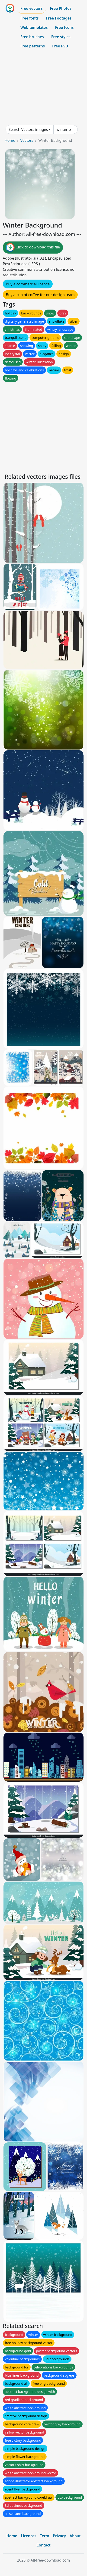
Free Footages (59, 18)
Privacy (59, 2535)
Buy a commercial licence (28, 284)
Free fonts (29, 18)
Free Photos (60, 8)
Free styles (61, 36)
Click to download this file (33, 247)
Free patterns (32, 46)
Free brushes (32, 36)
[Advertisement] (43, 87)
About (75, 2535)
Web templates (34, 27)
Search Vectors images (28, 129)
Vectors (26, 140)
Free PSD (60, 46)
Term (44, 2535)
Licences (28, 2535)
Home (10, 140)
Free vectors (31, 8)
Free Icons (64, 27)
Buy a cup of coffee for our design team (40, 294)
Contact (43, 2545)
